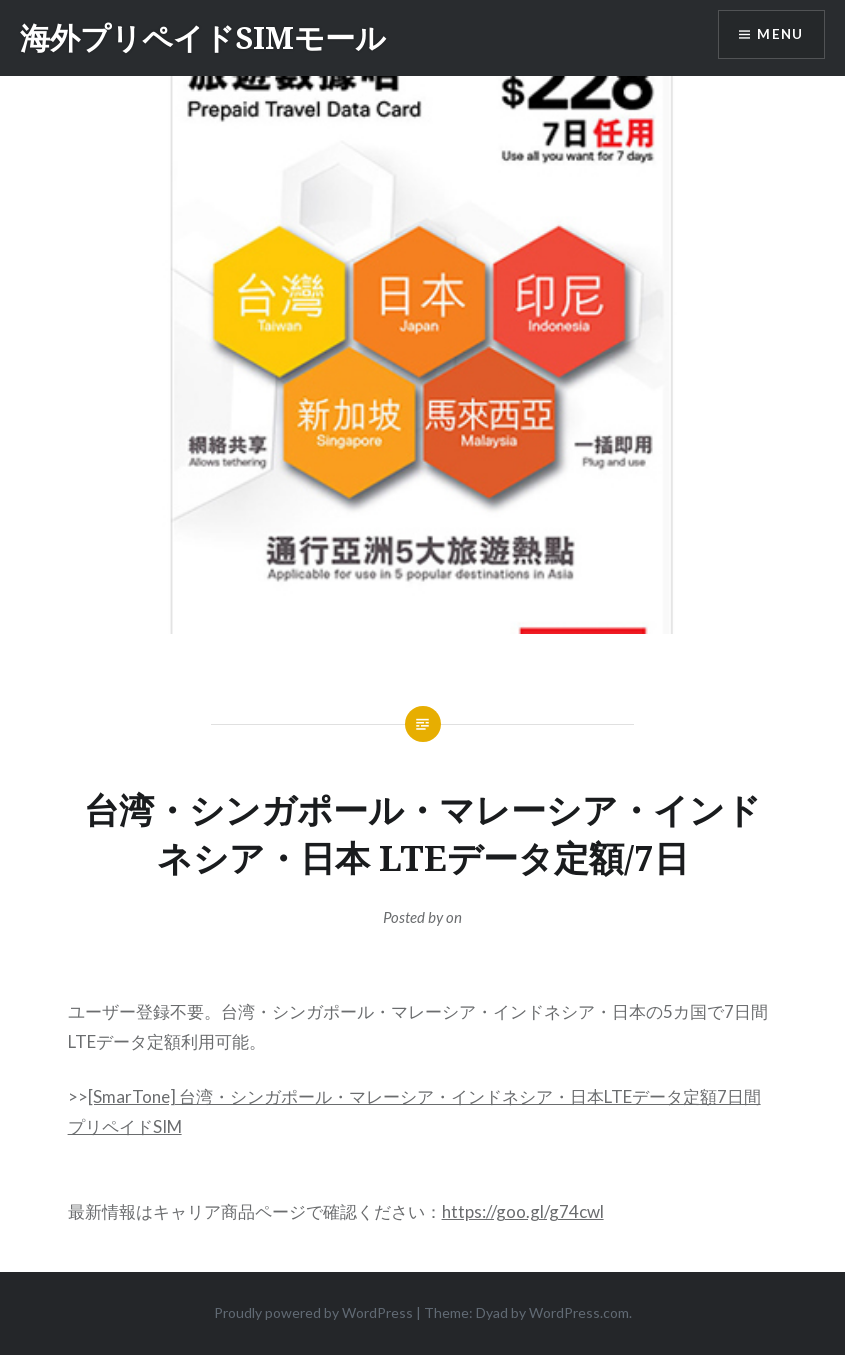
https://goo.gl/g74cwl (523, 1211)
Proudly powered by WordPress (313, 1312)
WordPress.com (579, 1312)
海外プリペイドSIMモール (203, 37)
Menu (779, 35)
